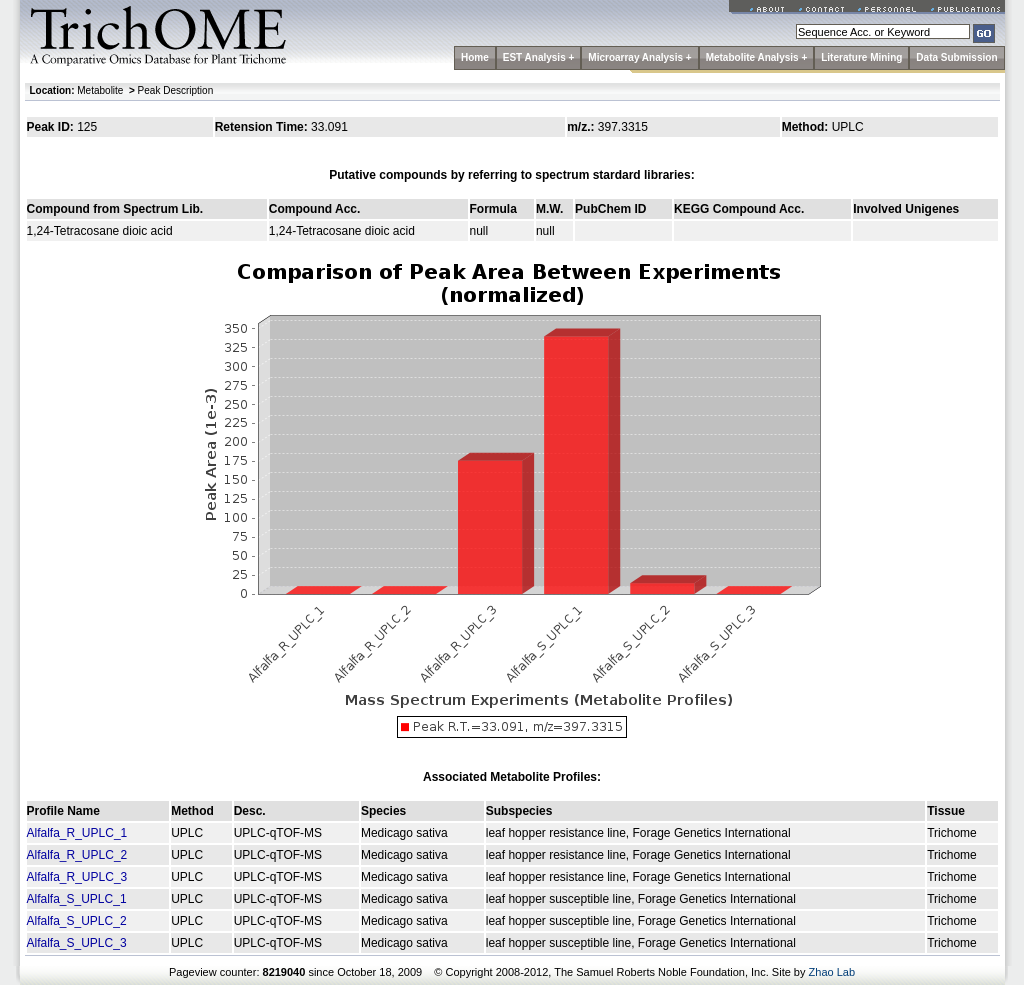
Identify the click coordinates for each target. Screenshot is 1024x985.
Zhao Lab (832, 972)
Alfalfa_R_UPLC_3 (77, 877)
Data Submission (956, 57)
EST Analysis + (539, 57)
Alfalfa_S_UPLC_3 (77, 943)
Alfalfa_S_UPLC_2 (77, 921)
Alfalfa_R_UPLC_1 (77, 833)
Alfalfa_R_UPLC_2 (77, 855)
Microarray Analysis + (639, 57)
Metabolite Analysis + (757, 57)
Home (475, 57)
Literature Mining (861, 57)
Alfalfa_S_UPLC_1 (77, 899)
